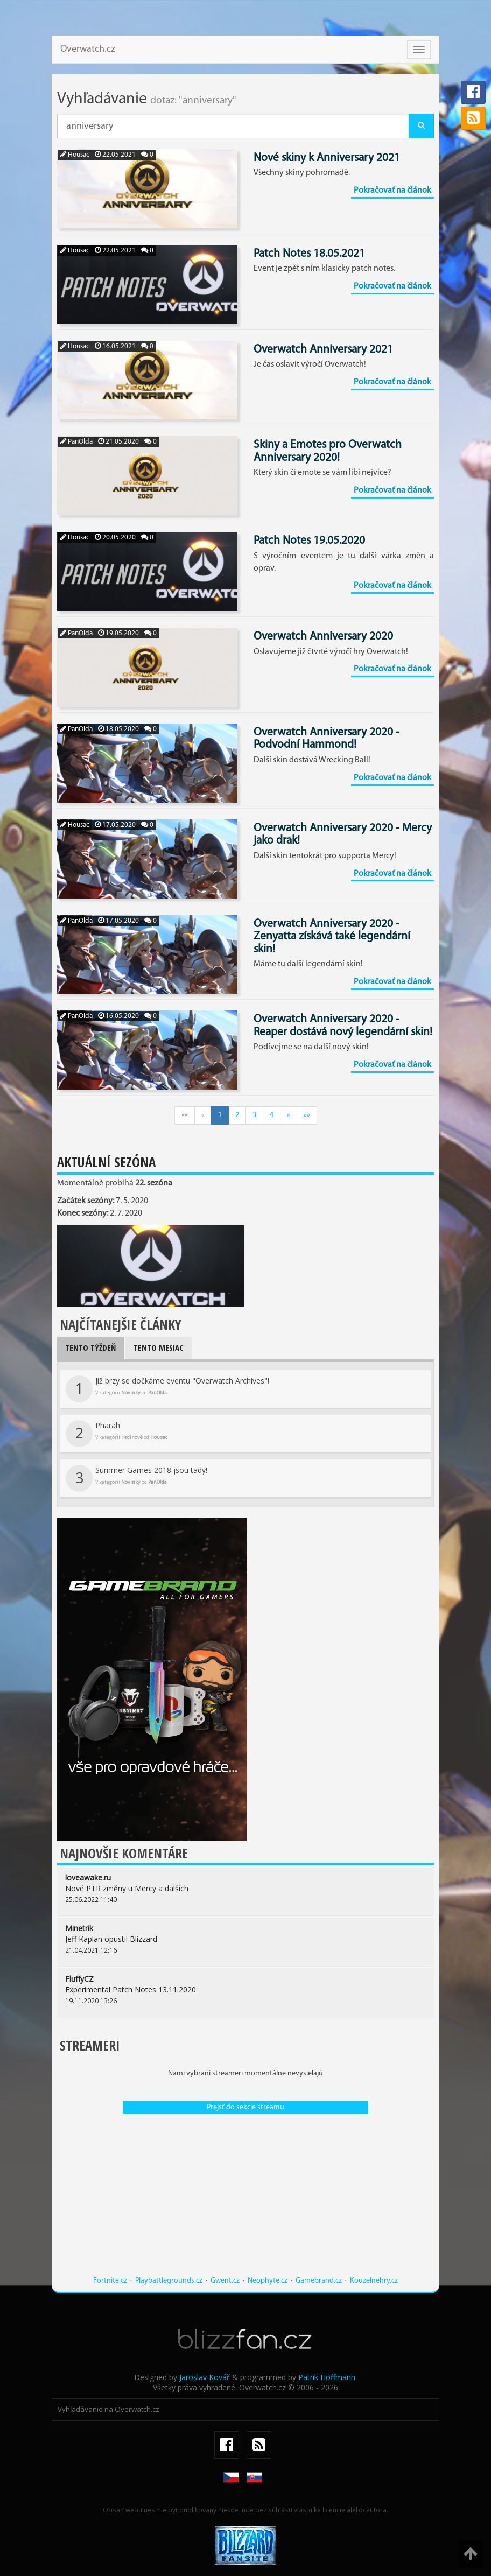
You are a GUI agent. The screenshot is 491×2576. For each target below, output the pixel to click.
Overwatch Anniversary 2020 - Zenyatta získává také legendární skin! (332, 936)
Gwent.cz (225, 2281)
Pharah (116, 1433)
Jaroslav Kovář (204, 2377)
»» (307, 1115)
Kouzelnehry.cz (374, 2281)
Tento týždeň (90, 1347)
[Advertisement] (245, 2200)
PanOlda (76, 441)
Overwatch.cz (87, 49)
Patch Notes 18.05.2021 (309, 253)
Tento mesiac (159, 1347)
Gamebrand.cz (319, 2281)
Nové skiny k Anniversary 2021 (327, 158)
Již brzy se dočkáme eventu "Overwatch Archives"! (167, 1388)
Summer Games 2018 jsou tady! (136, 1478)
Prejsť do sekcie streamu (245, 2107)
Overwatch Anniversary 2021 (323, 349)
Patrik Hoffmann (326, 2377)
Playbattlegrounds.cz (168, 2281)
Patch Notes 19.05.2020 (309, 540)
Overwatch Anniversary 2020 (323, 636)
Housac (74, 154)
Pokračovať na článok (392, 190)
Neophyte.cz (267, 2281)
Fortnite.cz (110, 2281)
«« (184, 1115)
